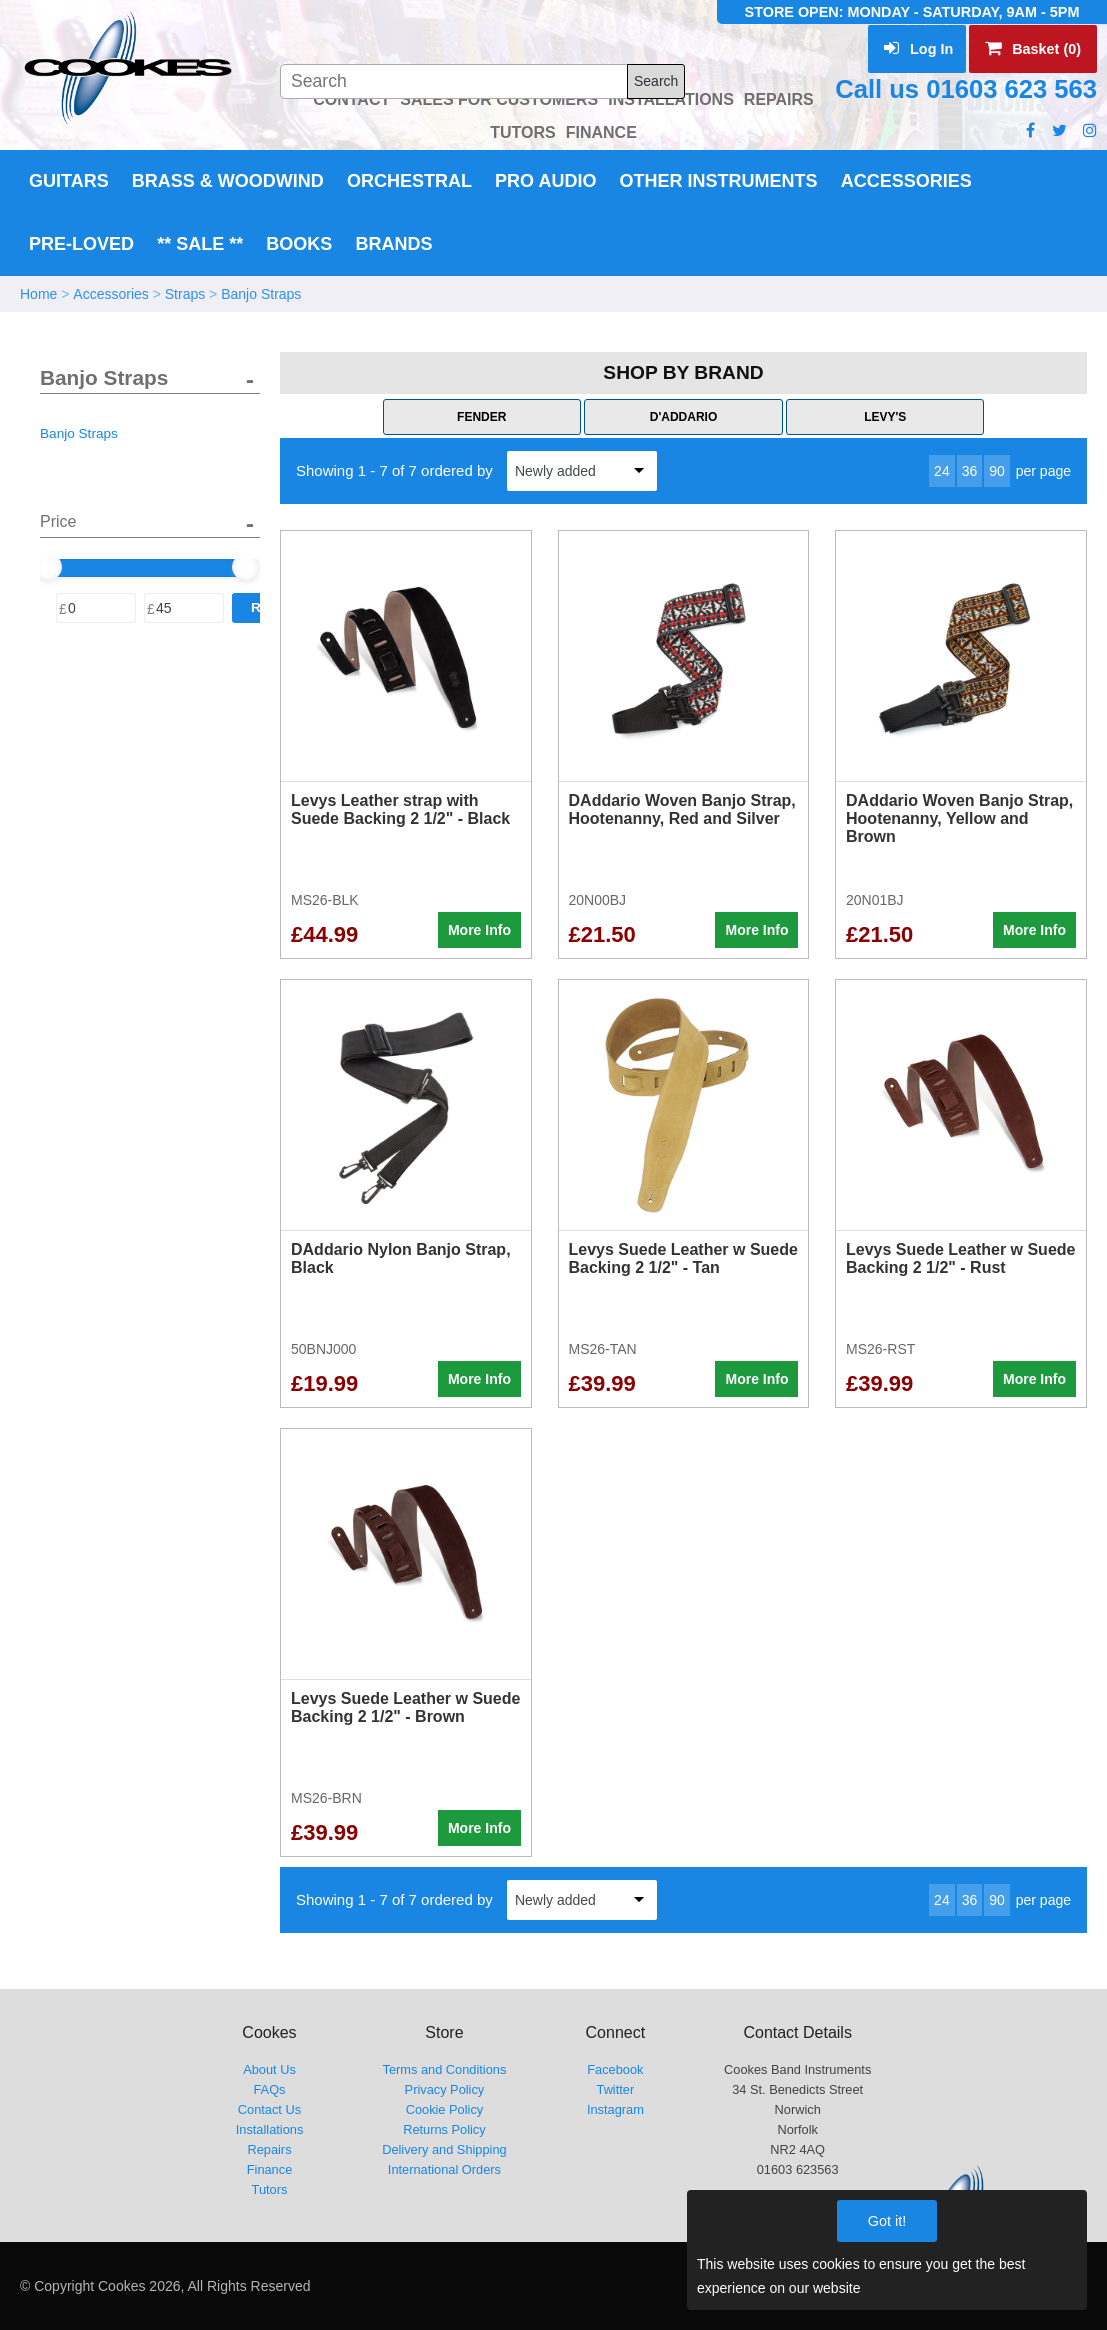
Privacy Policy (445, 2089)
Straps (185, 294)
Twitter (616, 2089)
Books (299, 244)
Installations (270, 2129)
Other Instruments (719, 181)
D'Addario (684, 417)
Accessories (906, 181)
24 (942, 471)
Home (38, 294)
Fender (481, 417)
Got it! (887, 2221)
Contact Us (269, 2109)
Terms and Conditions (445, 2069)
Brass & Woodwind (228, 181)
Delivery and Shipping (444, 2149)
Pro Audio (545, 181)
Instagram (615, 2109)
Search (656, 81)
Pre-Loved (81, 244)
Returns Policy (444, 2129)
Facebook (615, 2069)
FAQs (269, 2089)
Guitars (69, 181)
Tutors (270, 2189)
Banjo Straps (261, 294)
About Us (269, 2069)
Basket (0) (1033, 49)
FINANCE (601, 132)
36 (970, 471)
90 (997, 471)
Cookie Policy (445, 2109)
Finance (270, 2169)
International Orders (444, 2169)
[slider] (48, 567)
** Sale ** (200, 244)
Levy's (885, 417)
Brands (393, 244)
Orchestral (409, 181)
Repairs (269, 2149)
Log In (918, 49)
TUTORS (522, 132)
